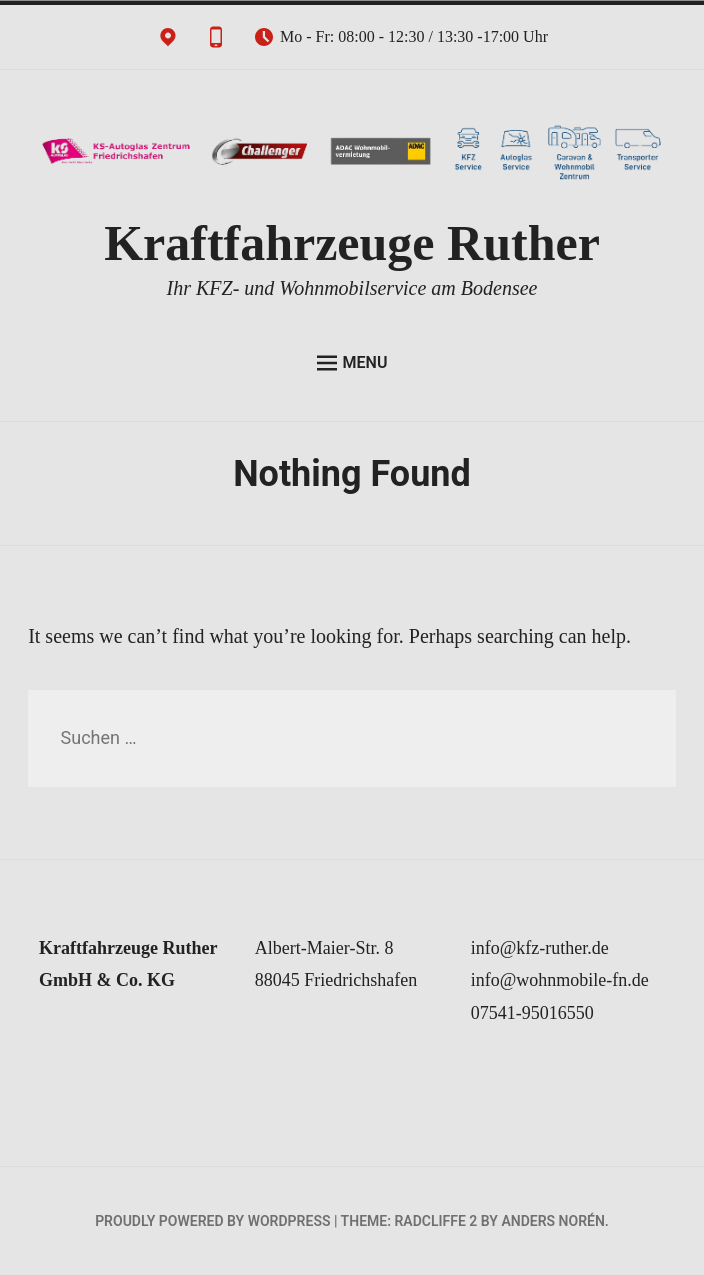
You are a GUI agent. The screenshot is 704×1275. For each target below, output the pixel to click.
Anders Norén (552, 1221)
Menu (352, 363)
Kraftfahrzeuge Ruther (352, 243)
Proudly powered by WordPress (212, 1221)
